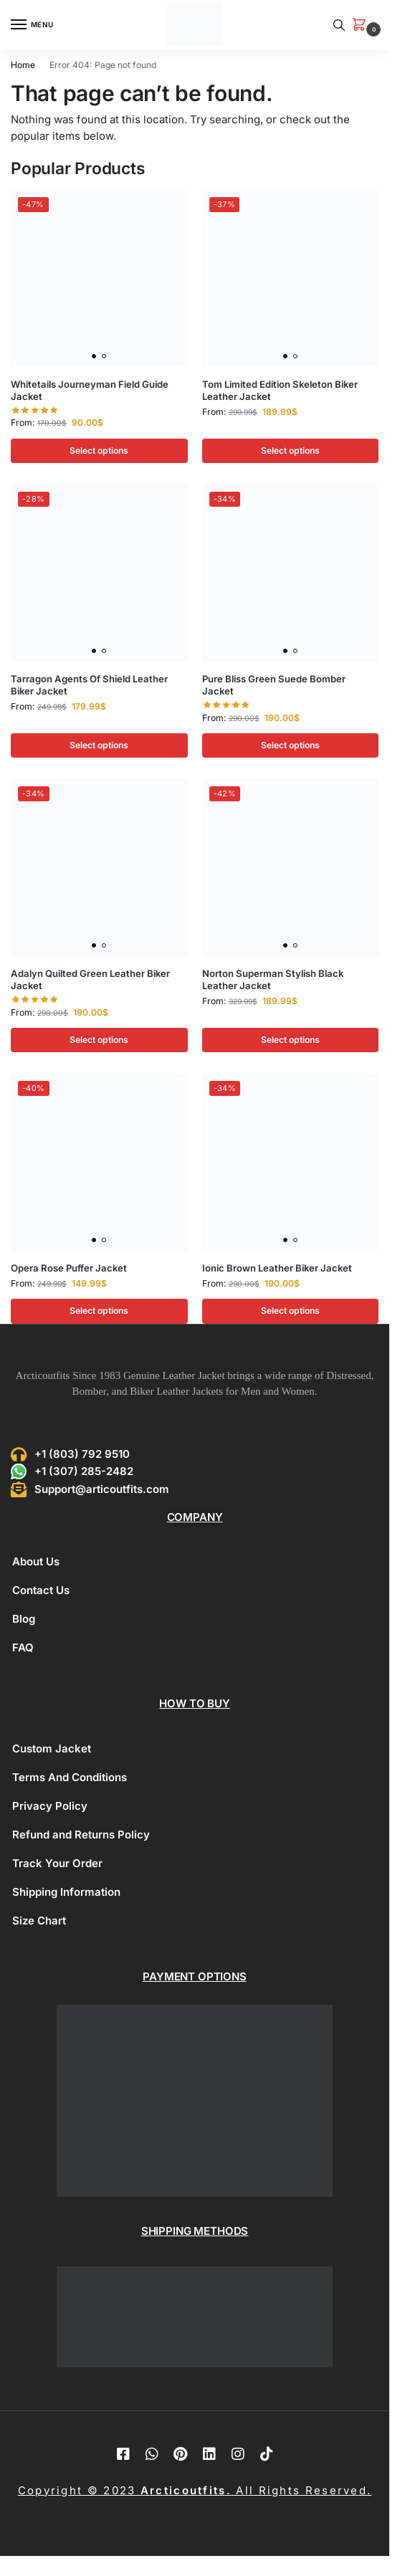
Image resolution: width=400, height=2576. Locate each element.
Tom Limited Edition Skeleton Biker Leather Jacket (280, 390)
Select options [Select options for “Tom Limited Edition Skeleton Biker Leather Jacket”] (290, 450)
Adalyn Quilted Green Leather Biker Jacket (90, 979)
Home (23, 64)
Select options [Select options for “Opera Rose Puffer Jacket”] (99, 1310)
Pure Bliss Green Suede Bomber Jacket (274, 685)
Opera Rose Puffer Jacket (69, 1268)
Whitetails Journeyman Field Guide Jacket (89, 390)
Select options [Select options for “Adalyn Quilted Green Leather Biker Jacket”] (99, 1039)
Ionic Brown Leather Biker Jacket (277, 1268)
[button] (362, 25)
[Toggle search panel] (339, 25)
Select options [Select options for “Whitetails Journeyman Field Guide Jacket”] (99, 450)
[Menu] (32, 25)
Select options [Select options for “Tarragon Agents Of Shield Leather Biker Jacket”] (99, 745)
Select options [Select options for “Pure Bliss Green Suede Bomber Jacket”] (290, 745)
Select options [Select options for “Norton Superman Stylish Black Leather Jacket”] (290, 1039)
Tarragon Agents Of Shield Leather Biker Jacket (89, 685)
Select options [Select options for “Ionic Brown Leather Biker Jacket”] (290, 1310)
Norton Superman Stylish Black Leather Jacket (272, 979)
